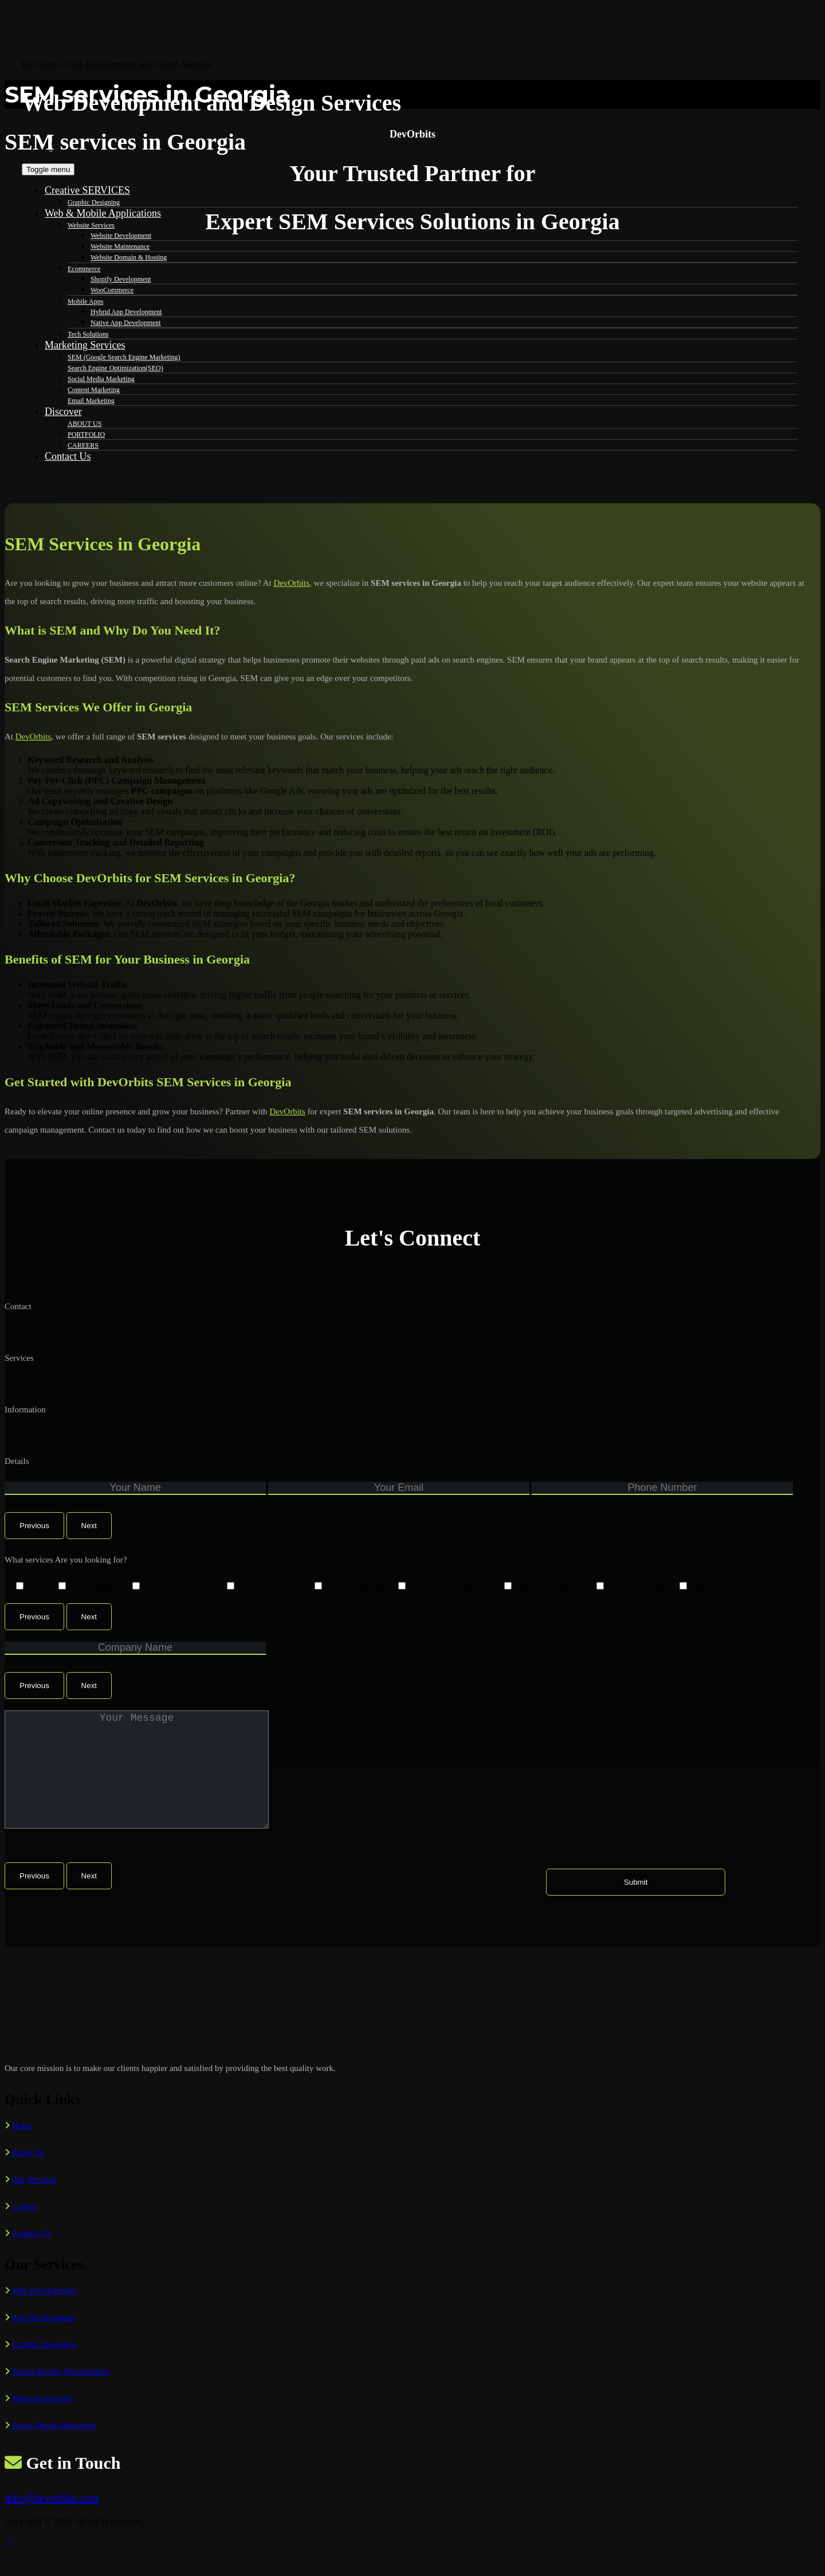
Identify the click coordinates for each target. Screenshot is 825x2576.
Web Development (43, 2313)
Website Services (91, 225)
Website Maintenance (120, 246)
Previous (34, 1525)
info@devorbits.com (52, 2521)
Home (22, 2148)
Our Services (34, 2202)
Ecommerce (84, 269)
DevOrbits (292, 583)
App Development (42, 2340)
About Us (28, 2175)
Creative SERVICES (87, 190)
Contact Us (31, 2256)
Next (89, 1525)
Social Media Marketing (54, 2448)
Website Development (121, 236)
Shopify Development (121, 279)
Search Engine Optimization (60, 2394)
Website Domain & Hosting (129, 257)
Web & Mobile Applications (103, 213)
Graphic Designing (94, 202)
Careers (25, 2229)
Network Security (42, 2421)
